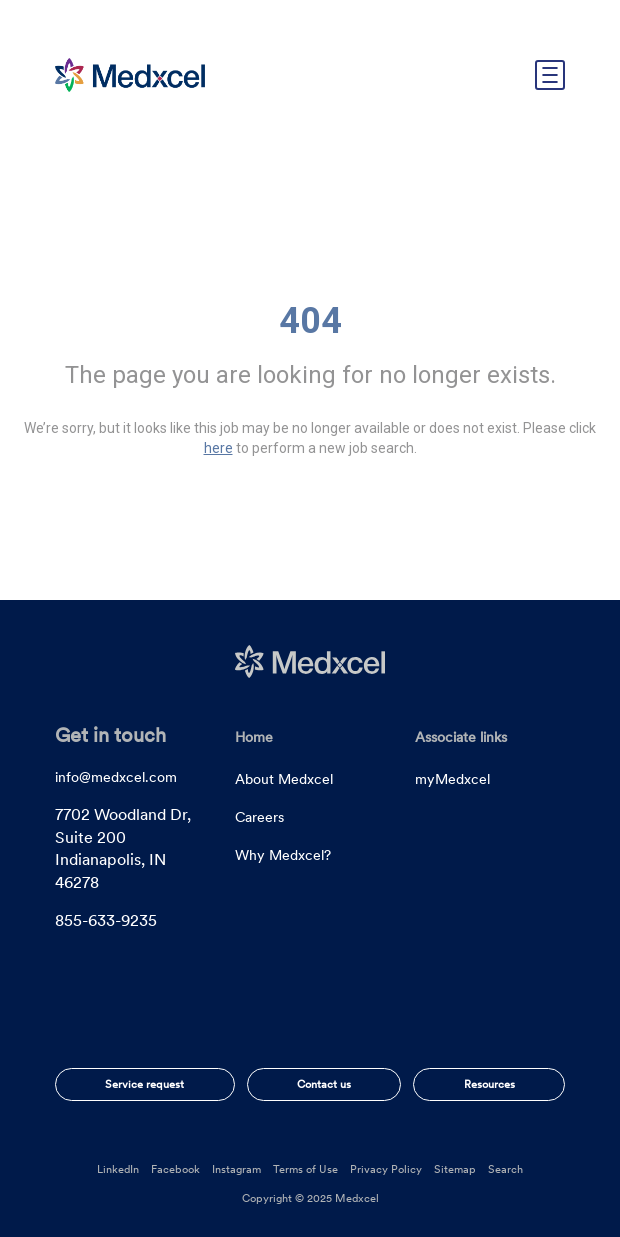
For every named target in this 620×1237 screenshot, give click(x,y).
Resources (489, 1084)
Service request (144, 1084)
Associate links (461, 737)
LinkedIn (118, 1169)
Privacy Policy (386, 1169)
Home (254, 737)
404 (310, 321)
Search (505, 1169)
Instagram (236, 1169)
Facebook (175, 1169)
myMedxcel (452, 779)
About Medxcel (284, 779)
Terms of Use (305, 1169)
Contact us (324, 1084)
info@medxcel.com (116, 777)
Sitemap (455, 1169)
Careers (259, 817)
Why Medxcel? (283, 855)
